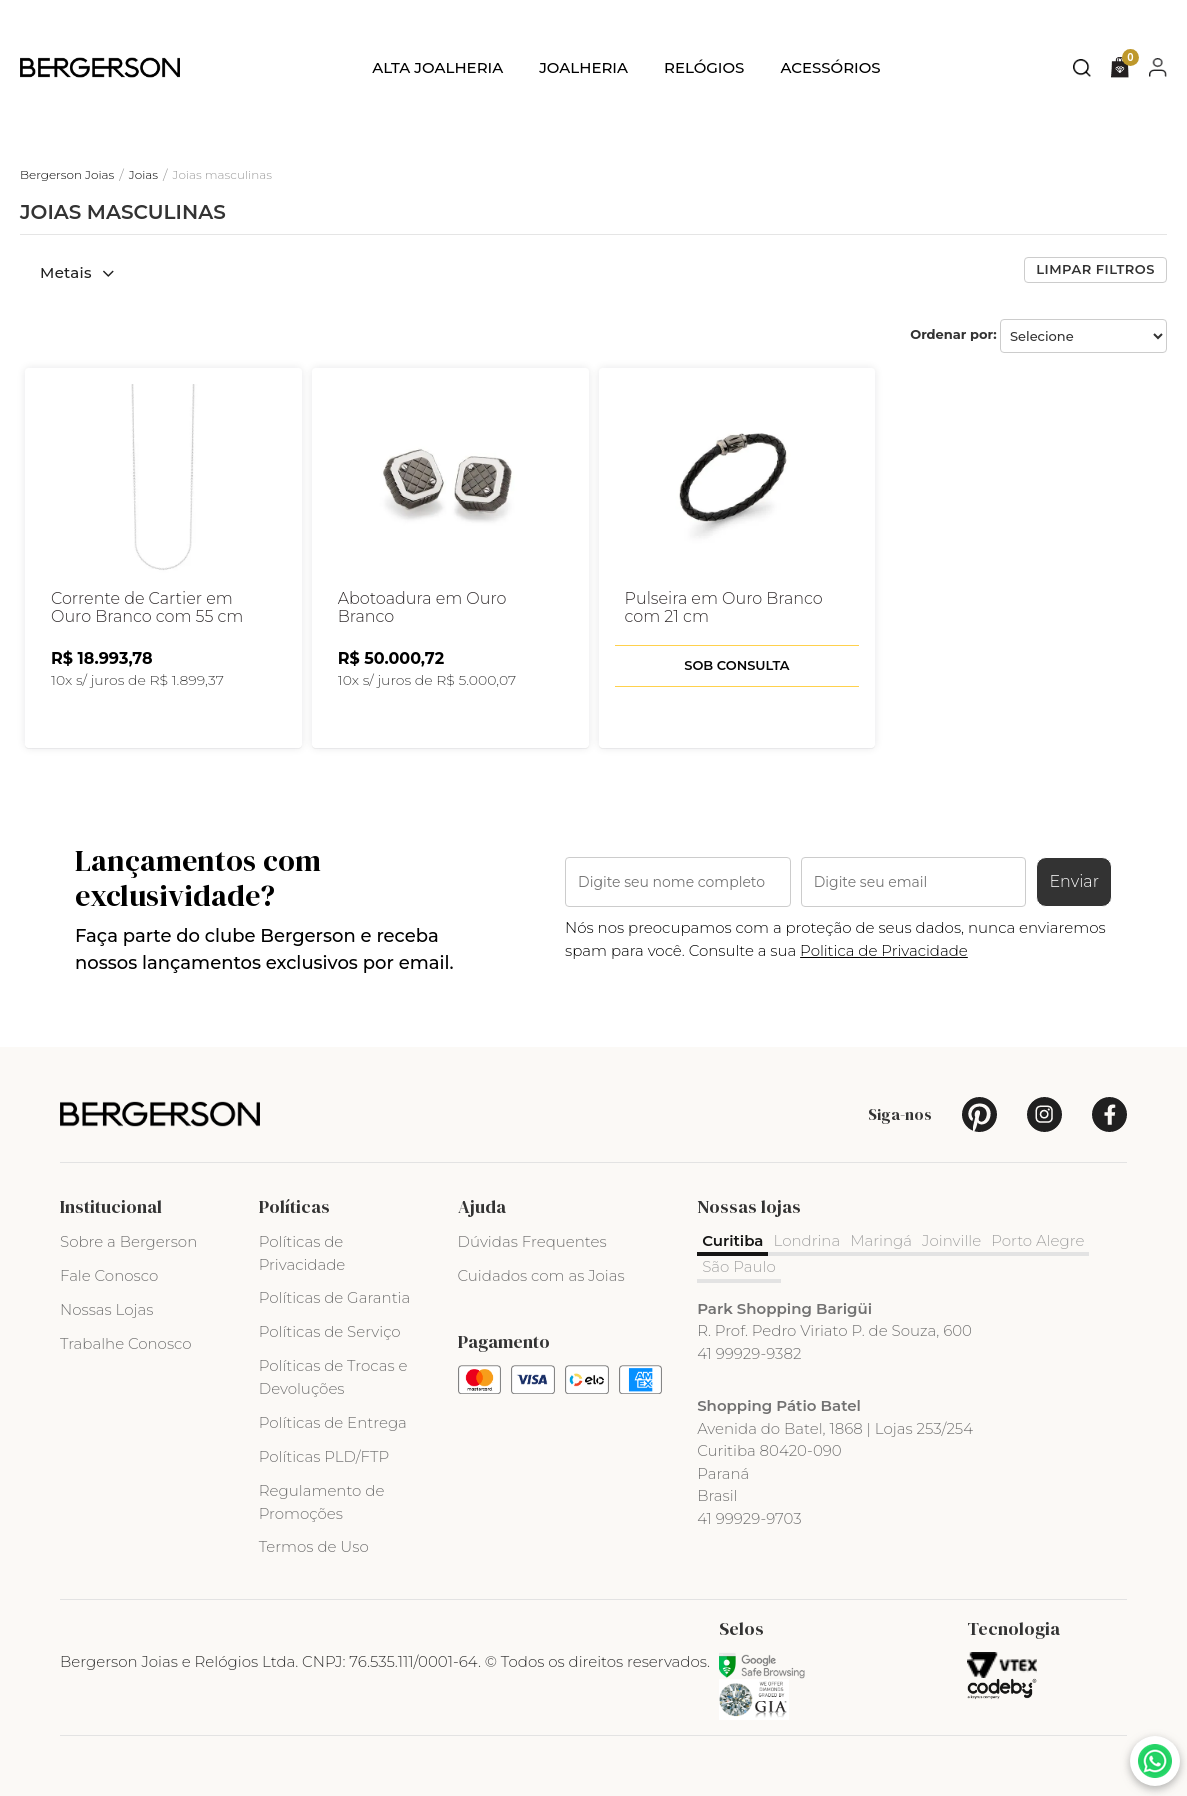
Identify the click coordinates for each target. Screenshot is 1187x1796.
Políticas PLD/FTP (324, 1456)
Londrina (806, 1240)
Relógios (704, 67)
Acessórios (830, 67)
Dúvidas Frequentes (532, 1241)
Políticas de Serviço (330, 1331)
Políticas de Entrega (333, 1422)
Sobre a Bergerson (128, 1241)
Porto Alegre (1037, 1240)
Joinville (951, 1240)
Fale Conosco (109, 1275)
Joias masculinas (223, 174)
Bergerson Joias (67, 174)
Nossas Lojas (106, 1309)
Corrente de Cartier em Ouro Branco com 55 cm (147, 608)
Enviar (1074, 881)
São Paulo (739, 1266)
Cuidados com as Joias (541, 1275)
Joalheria (583, 67)
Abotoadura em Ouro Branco (422, 608)
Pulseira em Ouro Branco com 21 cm (724, 608)
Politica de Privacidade (884, 950)
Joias (143, 174)
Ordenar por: (953, 334)
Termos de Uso (314, 1546)
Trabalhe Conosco (126, 1343)
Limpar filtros (1095, 269)
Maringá (881, 1240)
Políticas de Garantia (335, 1297)
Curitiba (732, 1240)
